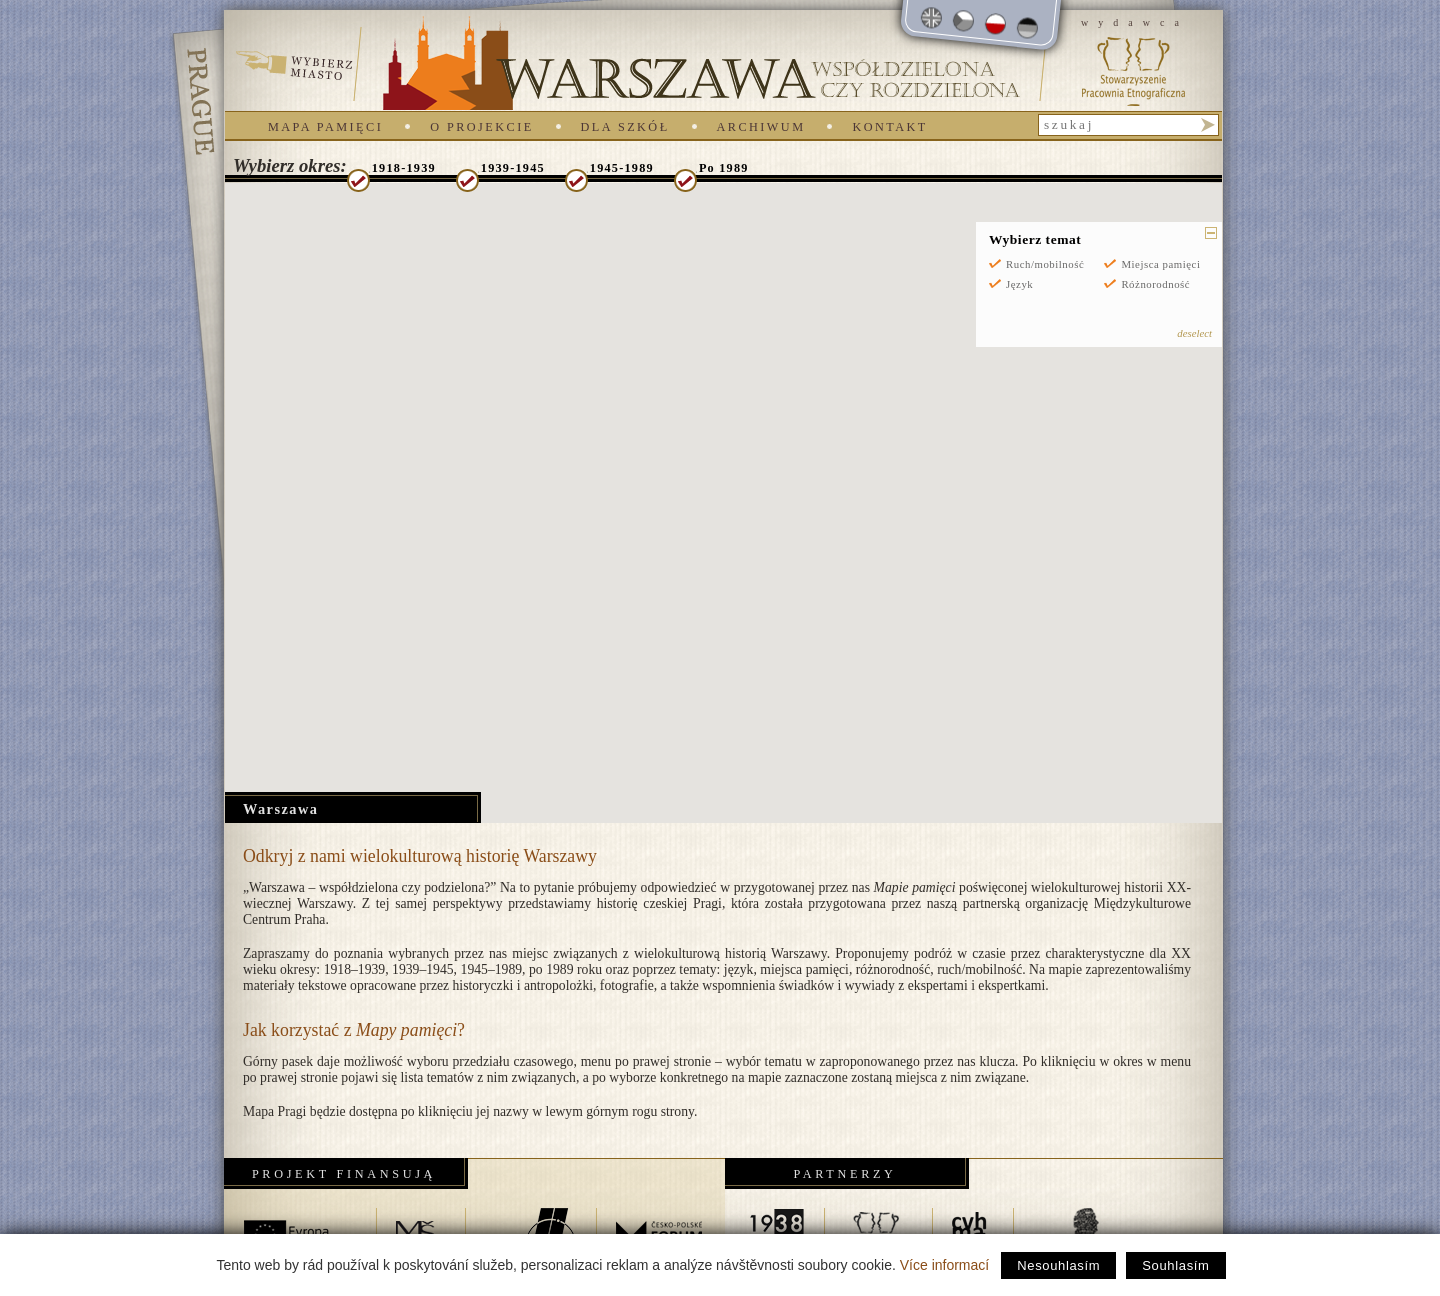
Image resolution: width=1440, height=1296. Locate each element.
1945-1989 (622, 168)
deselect (1194, 333)
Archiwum (761, 127)
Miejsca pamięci (1160, 264)
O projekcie (481, 127)
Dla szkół (625, 127)
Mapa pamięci (325, 127)
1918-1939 (404, 168)
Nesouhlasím (1058, 1265)
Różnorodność (1155, 284)
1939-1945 (513, 168)
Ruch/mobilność (1045, 264)
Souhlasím (1175, 1265)
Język (1019, 284)
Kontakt (889, 127)
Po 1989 (724, 168)
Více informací (944, 1265)
